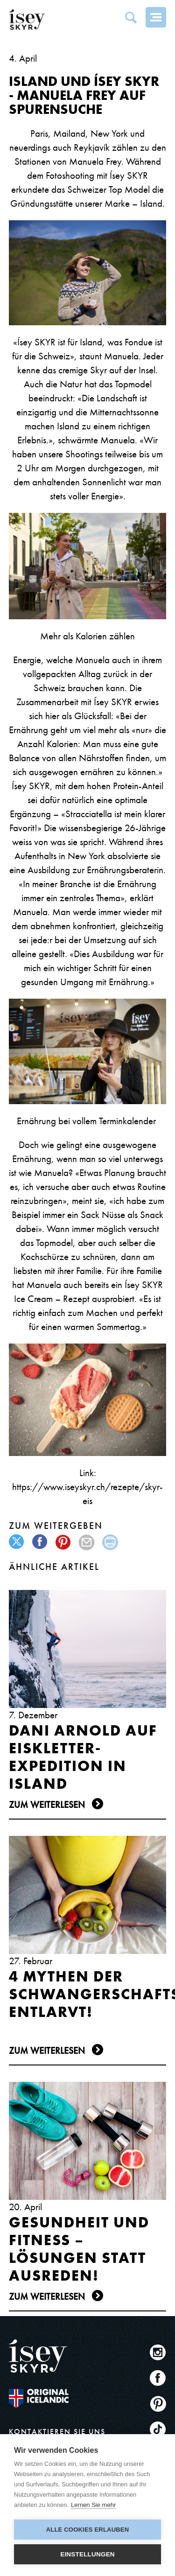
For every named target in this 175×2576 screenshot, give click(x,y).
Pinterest (158, 2403)
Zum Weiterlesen (47, 1805)
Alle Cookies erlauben (87, 2529)
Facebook (158, 2378)
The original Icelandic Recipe (39, 2398)
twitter (17, 1542)
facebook (40, 1542)
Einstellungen (87, 2554)
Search (130, 17)
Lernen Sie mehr (93, 2504)
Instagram (158, 2352)
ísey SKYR (27, 19)
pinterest (64, 1542)
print (110, 1542)
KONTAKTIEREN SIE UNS (57, 2431)
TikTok (158, 2429)
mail (87, 1542)
